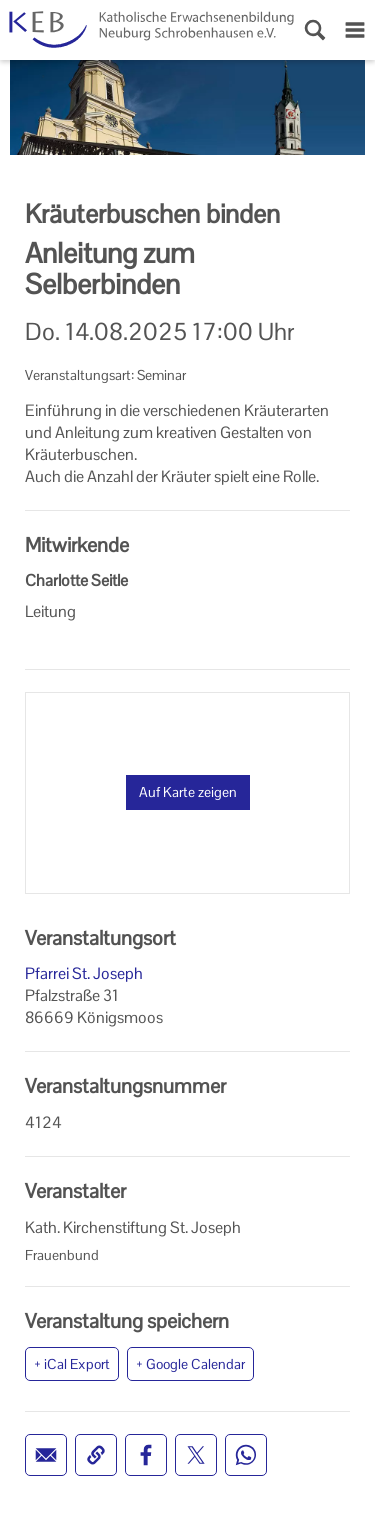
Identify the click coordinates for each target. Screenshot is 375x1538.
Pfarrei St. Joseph (84, 973)
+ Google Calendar (190, 1364)
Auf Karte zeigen (188, 792)
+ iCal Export (72, 1364)
